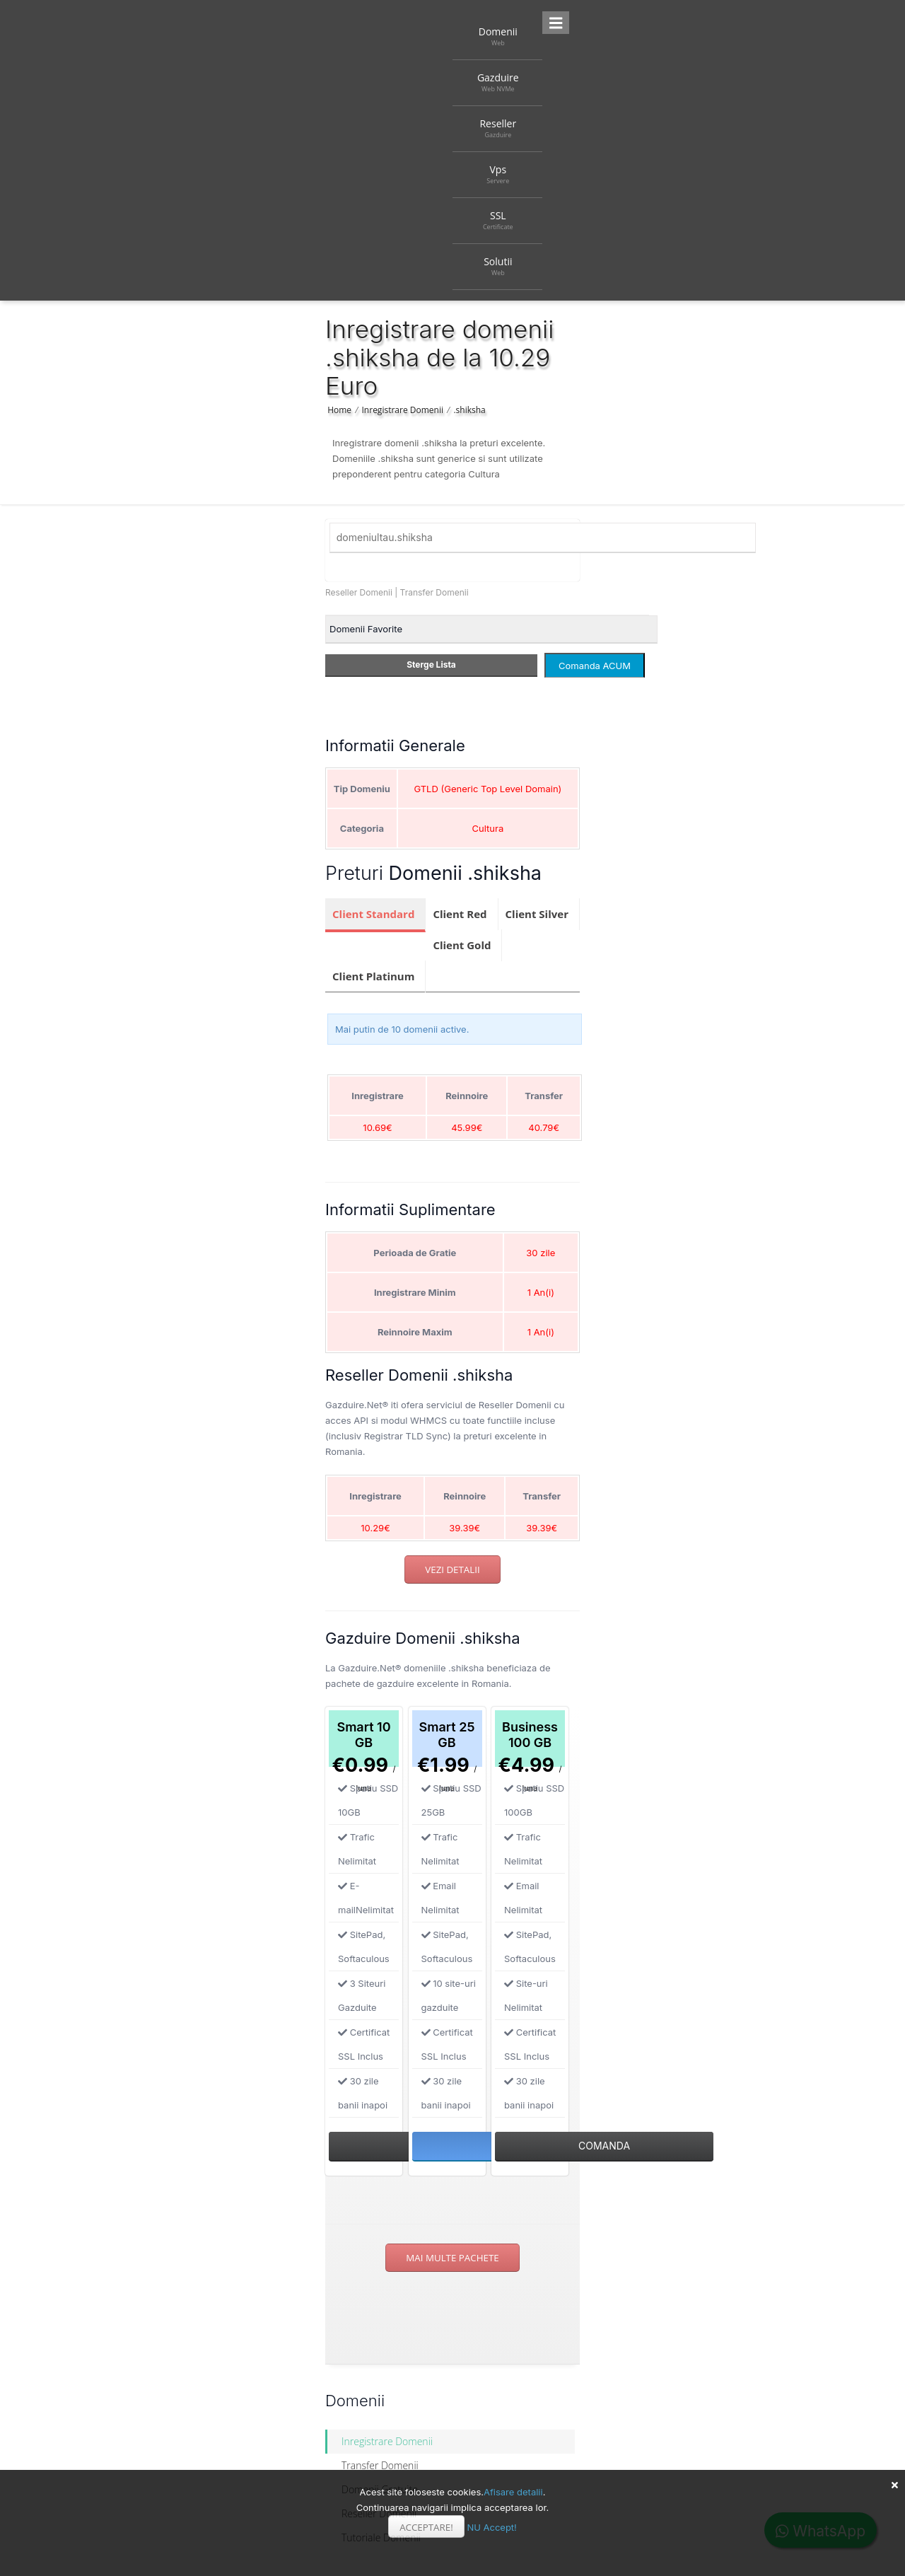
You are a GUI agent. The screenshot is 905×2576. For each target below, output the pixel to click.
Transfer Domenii (434, 592)
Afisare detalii (513, 2491)
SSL (498, 220)
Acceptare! (426, 2527)
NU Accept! (491, 2527)
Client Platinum (373, 976)
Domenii (498, 36)
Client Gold (462, 945)
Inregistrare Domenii (402, 410)
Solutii (498, 266)
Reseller (497, 128)
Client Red (459, 914)
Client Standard (373, 914)
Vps (497, 174)
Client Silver (537, 914)
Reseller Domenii (358, 592)
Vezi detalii (452, 1569)
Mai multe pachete (452, 2257)
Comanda (604, 2146)
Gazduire (498, 82)
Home (339, 410)
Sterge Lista (431, 664)
